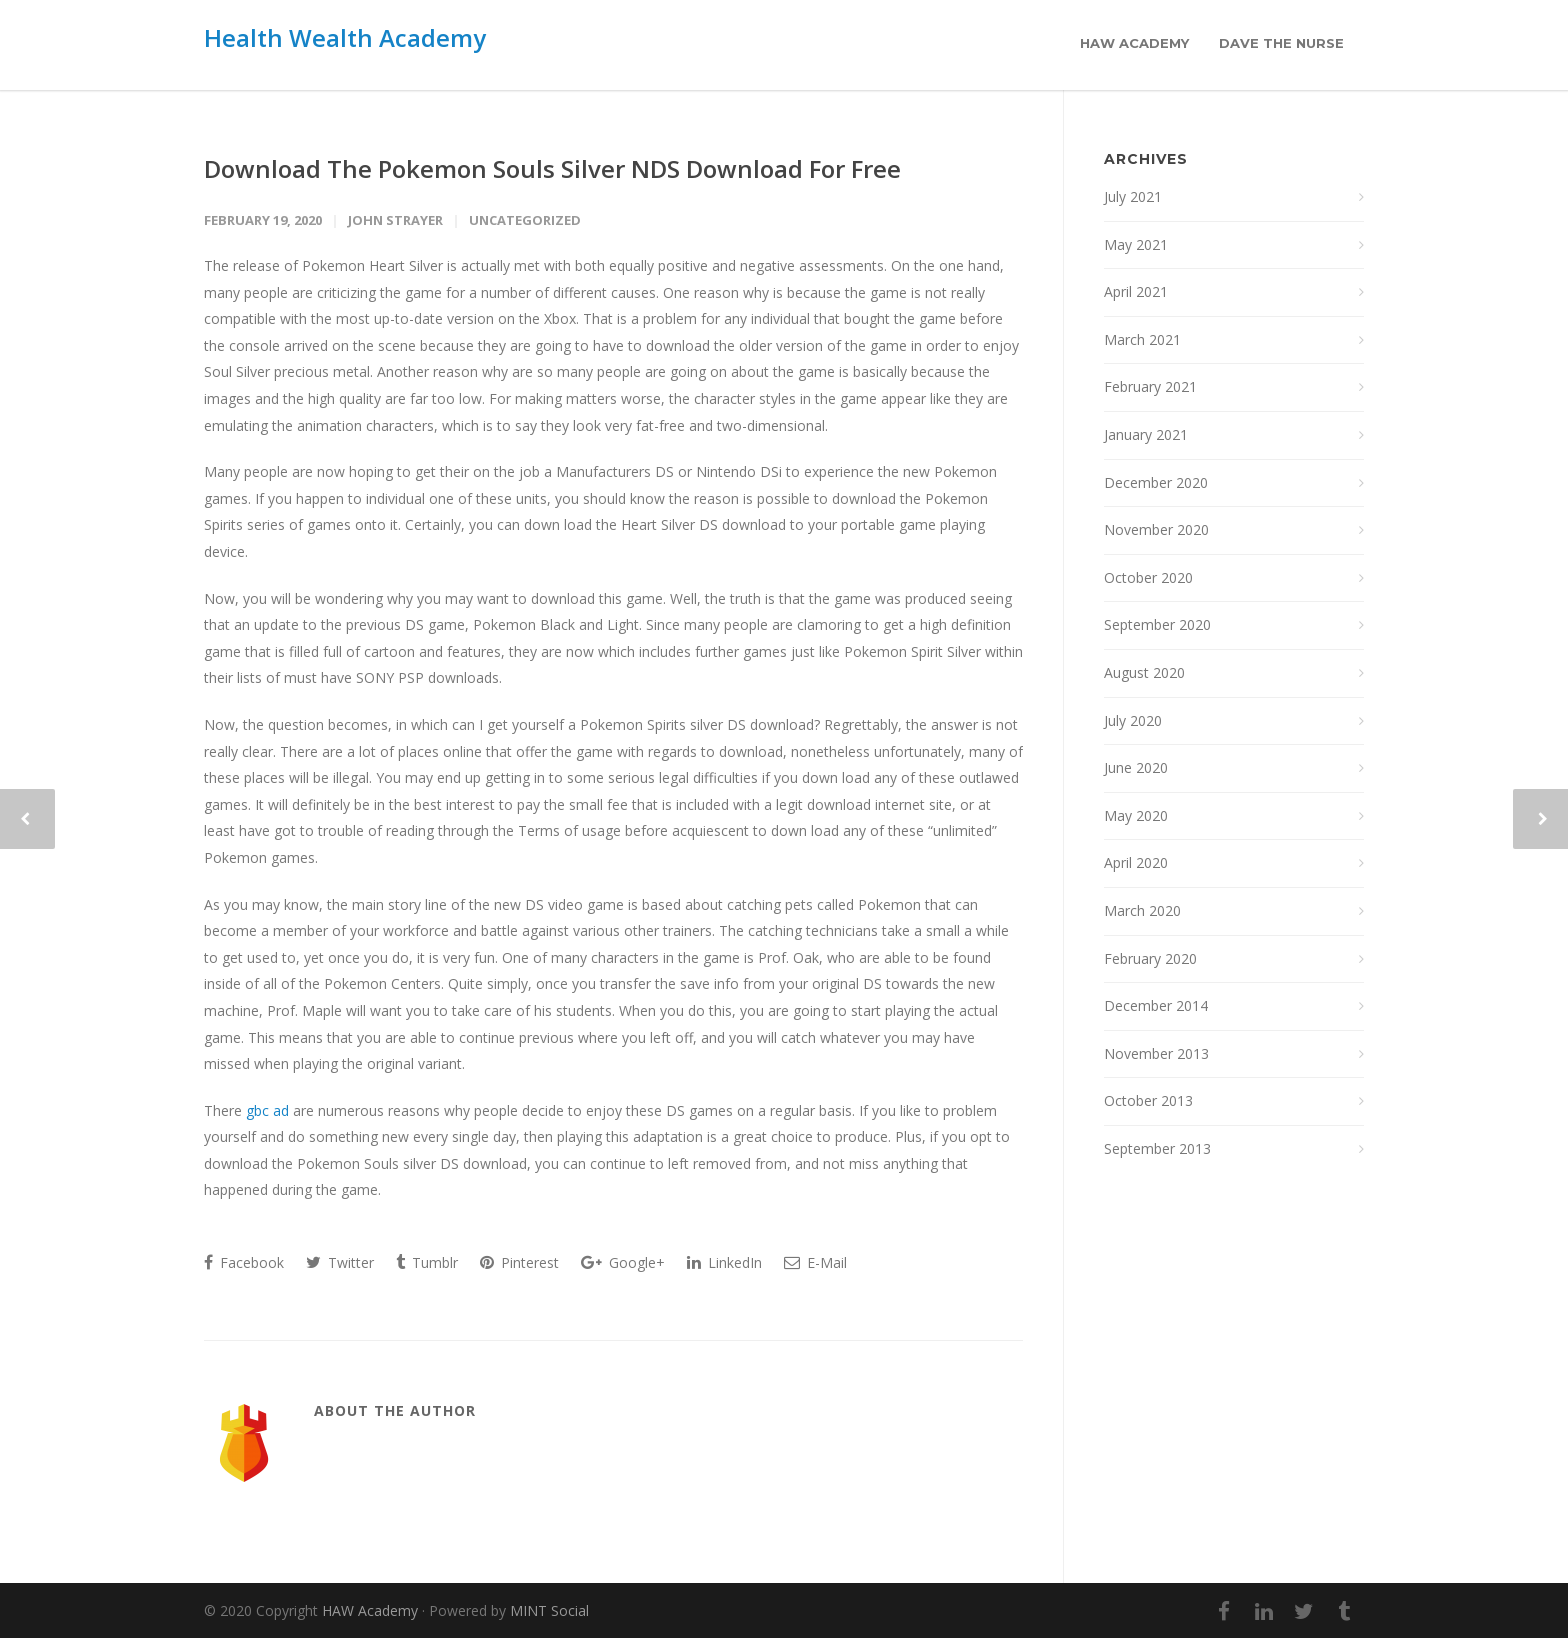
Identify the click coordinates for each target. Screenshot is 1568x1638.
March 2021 (1142, 339)
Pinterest (519, 1262)
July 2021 (1133, 196)
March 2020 (1142, 910)
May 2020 (1136, 815)
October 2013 (1148, 1100)
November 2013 (1156, 1053)
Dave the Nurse (1281, 43)
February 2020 (1150, 958)
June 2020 (1136, 767)
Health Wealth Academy (345, 37)
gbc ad (267, 1110)
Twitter (340, 1262)
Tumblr (427, 1262)
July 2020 (1133, 720)
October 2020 (1148, 577)
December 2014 (1156, 1005)
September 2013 (1157, 1148)
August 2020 (1144, 672)
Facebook (244, 1262)
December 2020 (1156, 482)
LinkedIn (724, 1262)
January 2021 (1146, 434)
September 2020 (1157, 624)
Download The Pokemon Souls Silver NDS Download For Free (552, 168)
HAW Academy (1134, 43)
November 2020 (1156, 529)
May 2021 (1136, 244)
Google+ (623, 1262)
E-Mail (815, 1262)
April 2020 (1136, 862)
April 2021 (1136, 291)
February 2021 (1150, 386)
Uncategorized (525, 220)
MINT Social (549, 1610)
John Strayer (395, 220)
